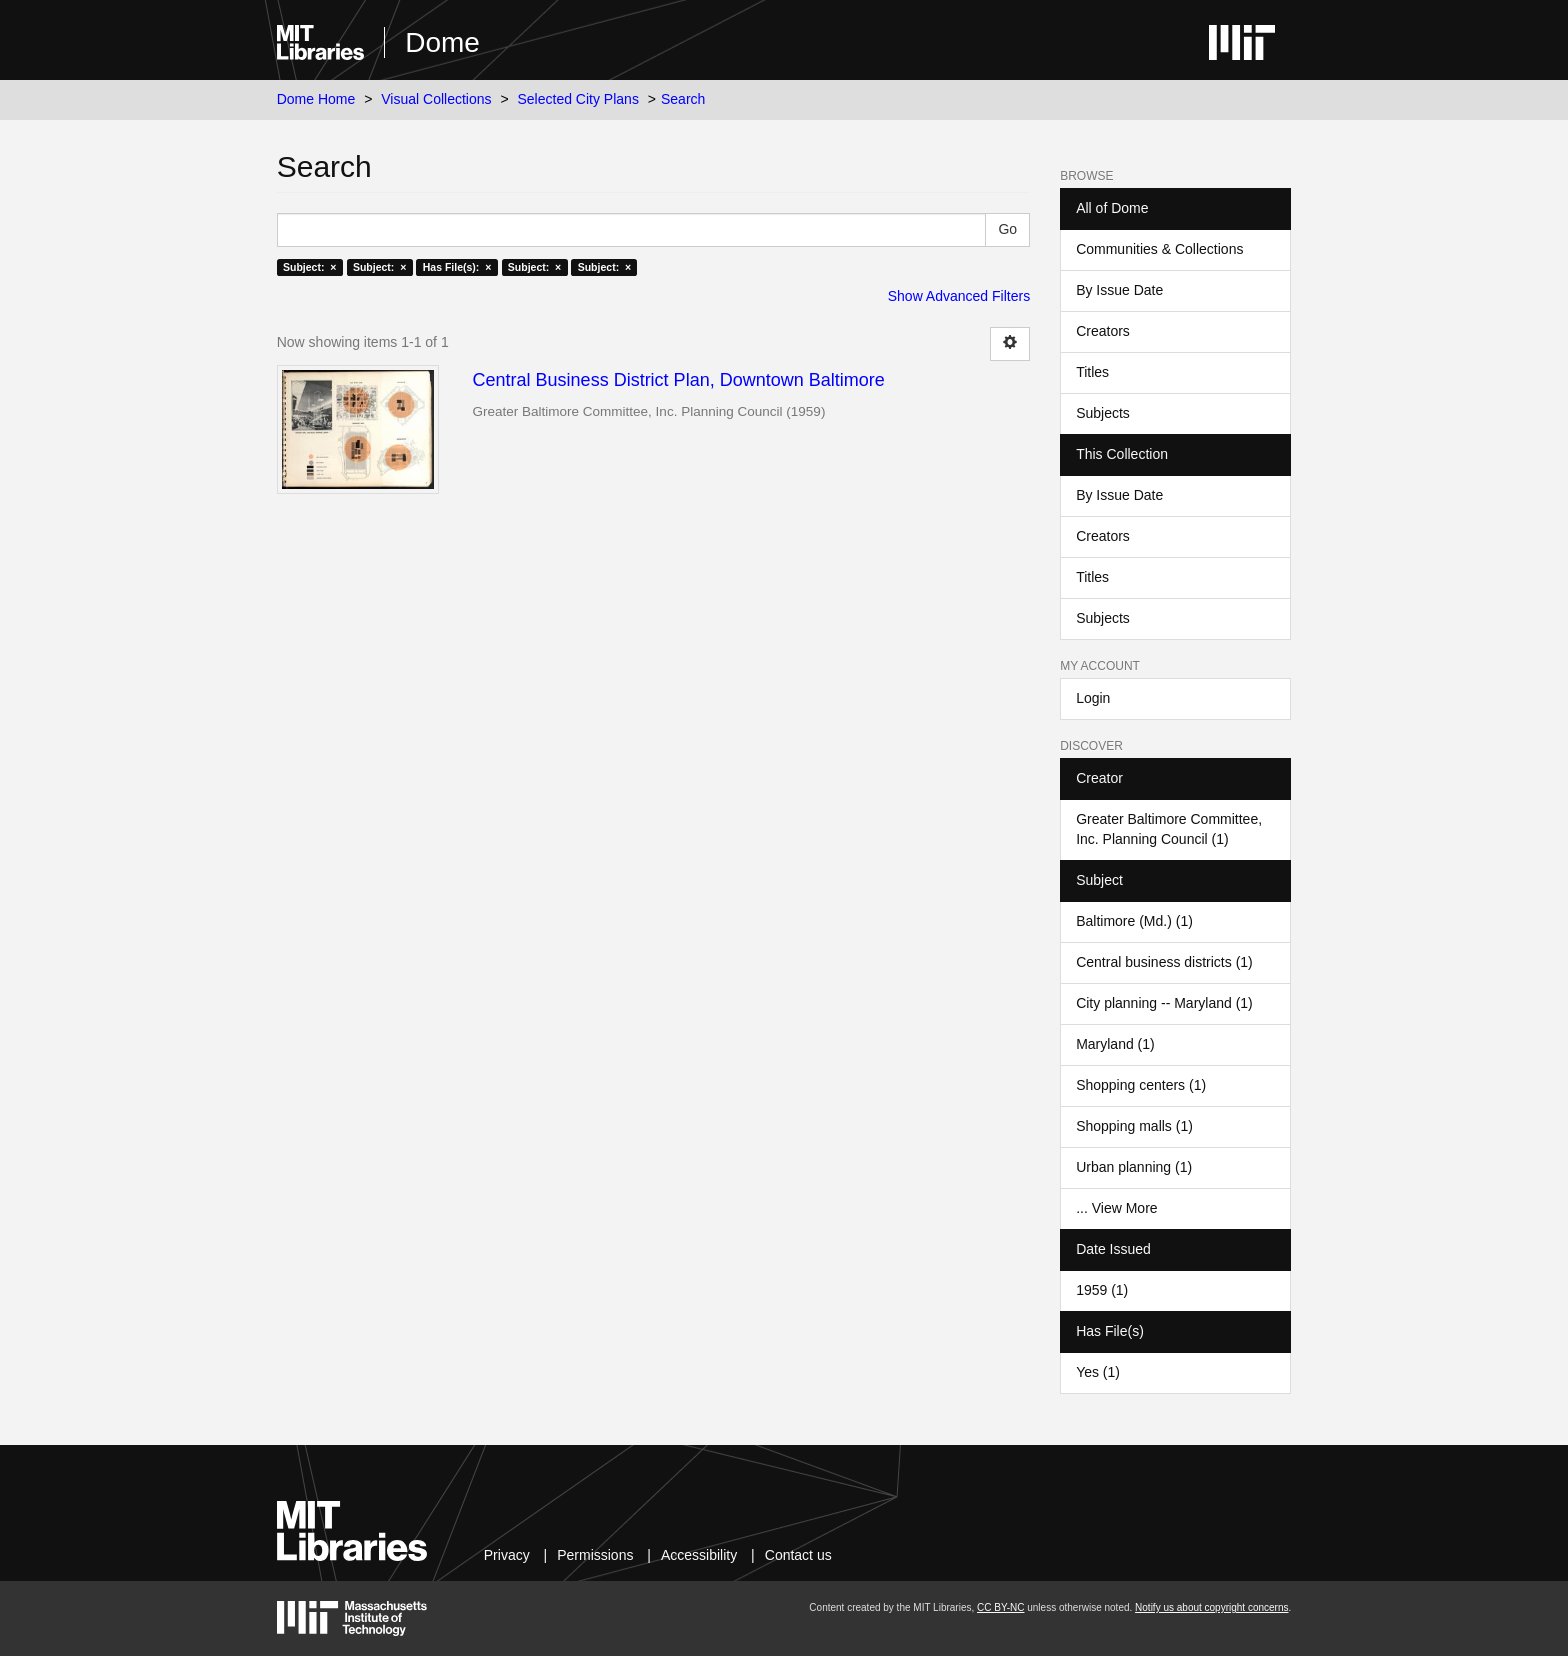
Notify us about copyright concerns (1211, 1607)
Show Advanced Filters (959, 296)
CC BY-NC (1000, 1607)
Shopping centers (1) (1141, 1085)
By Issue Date (1119, 290)
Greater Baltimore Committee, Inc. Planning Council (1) (1169, 829)
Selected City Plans (578, 99)
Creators (1103, 331)
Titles (1092, 372)
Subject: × (309, 267)
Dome (442, 42)
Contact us (798, 1555)
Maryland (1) (1115, 1044)
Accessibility (699, 1555)
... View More (1116, 1208)
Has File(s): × (457, 267)
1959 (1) (1102, 1290)
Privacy (507, 1555)
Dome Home (316, 99)
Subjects (1103, 413)
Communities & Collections (1159, 249)
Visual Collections (436, 99)
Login (1093, 698)
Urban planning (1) (1134, 1167)
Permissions (595, 1555)
